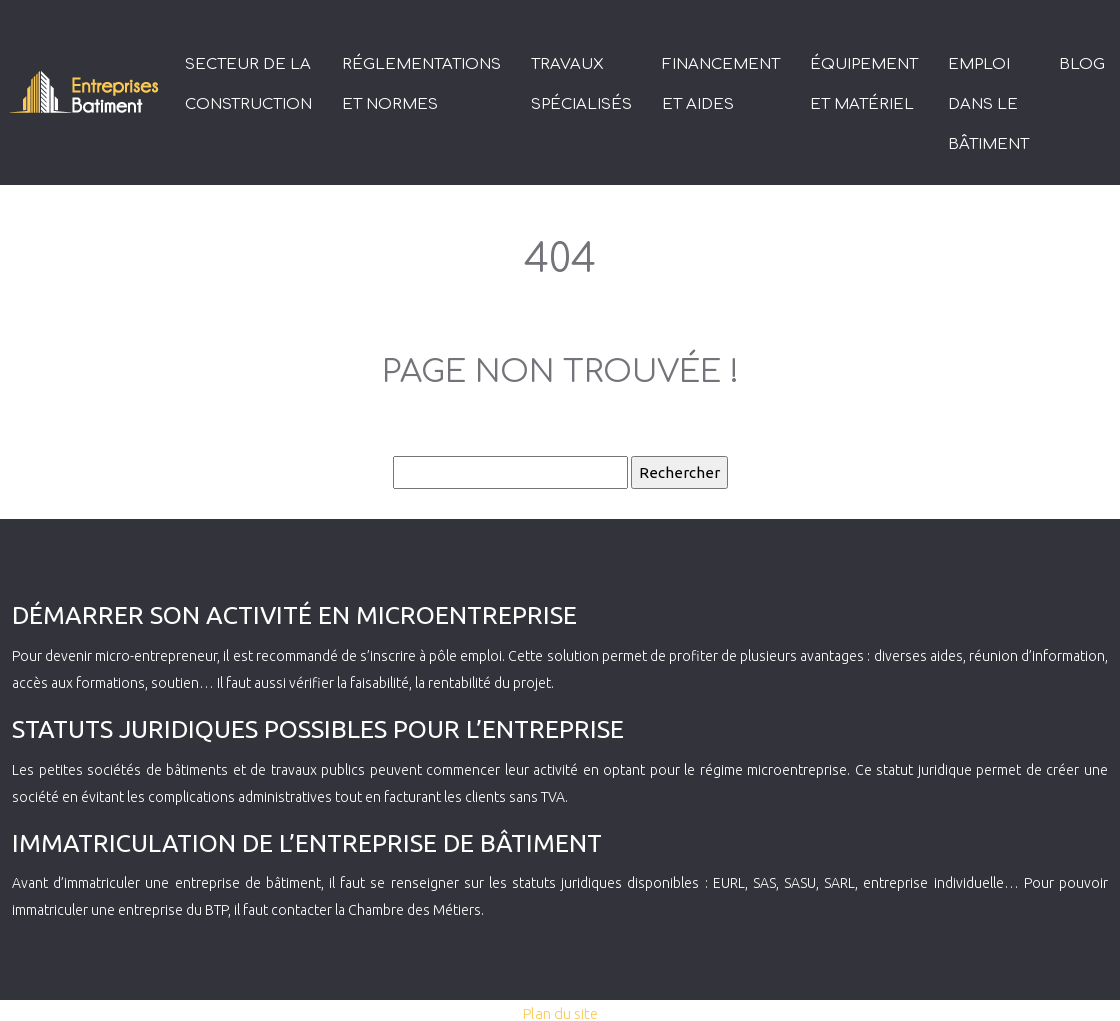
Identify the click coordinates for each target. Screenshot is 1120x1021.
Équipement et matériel (864, 84)
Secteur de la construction (248, 84)
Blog (1082, 64)
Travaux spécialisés (581, 84)
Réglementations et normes (421, 84)
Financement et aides (721, 84)
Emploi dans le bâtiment (988, 104)
